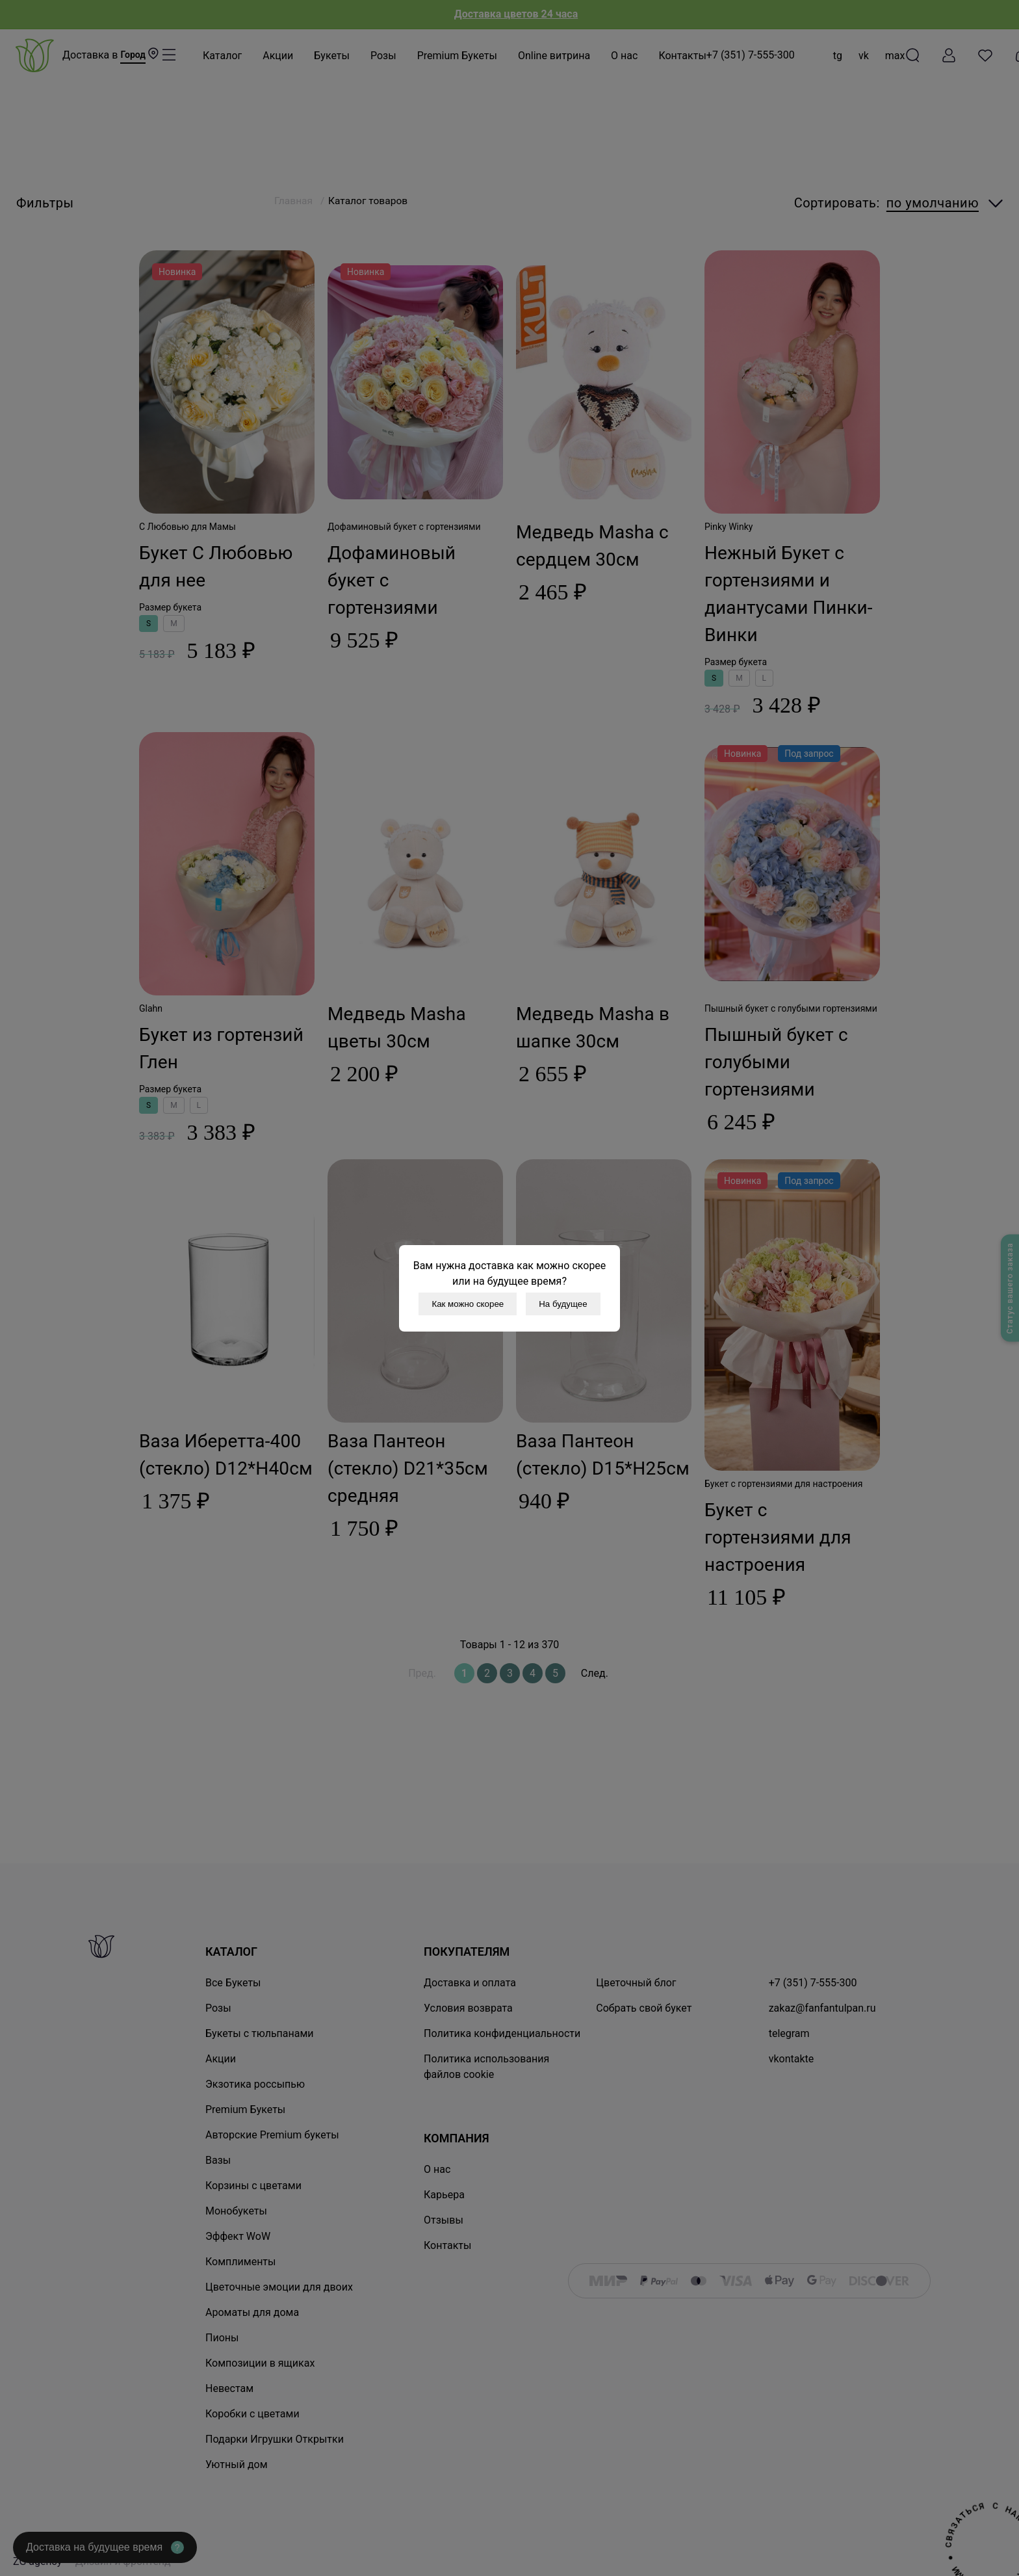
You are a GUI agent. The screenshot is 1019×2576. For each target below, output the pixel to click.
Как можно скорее (468, 1304)
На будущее (563, 1304)
